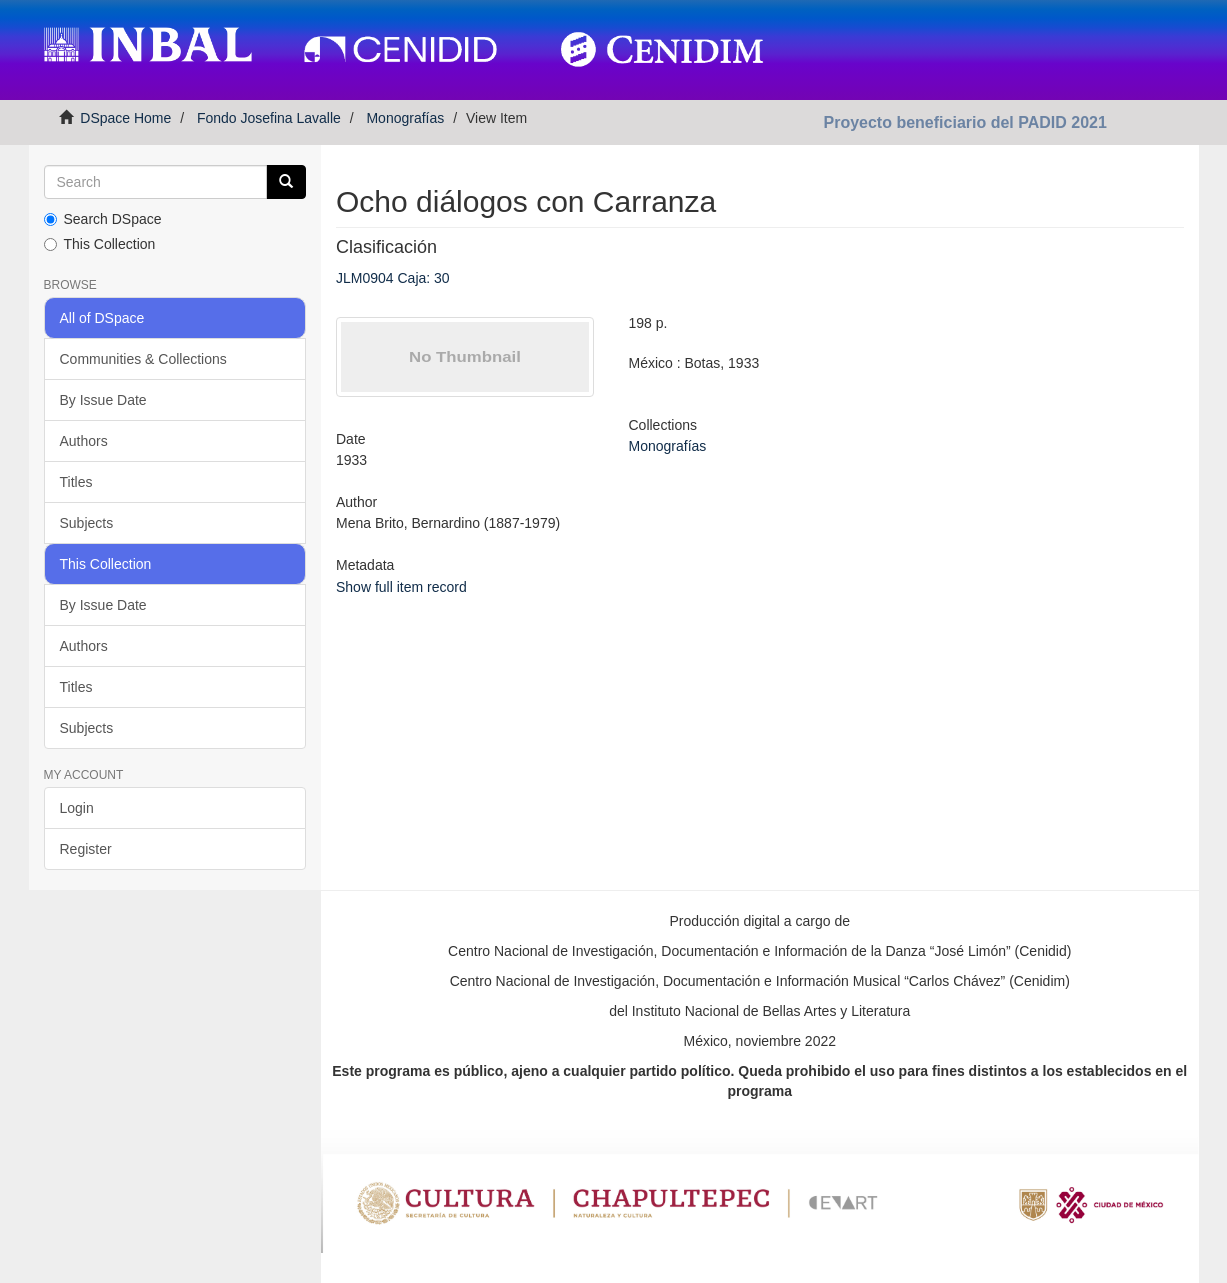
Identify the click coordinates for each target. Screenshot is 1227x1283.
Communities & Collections (143, 359)
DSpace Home (125, 118)
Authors (84, 441)
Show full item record (401, 587)
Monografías (405, 118)
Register (86, 849)
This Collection (100, 244)
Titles (76, 482)
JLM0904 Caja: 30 (393, 278)
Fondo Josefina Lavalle (269, 118)
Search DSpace (103, 219)
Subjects (87, 523)
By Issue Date (103, 400)
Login (77, 808)
